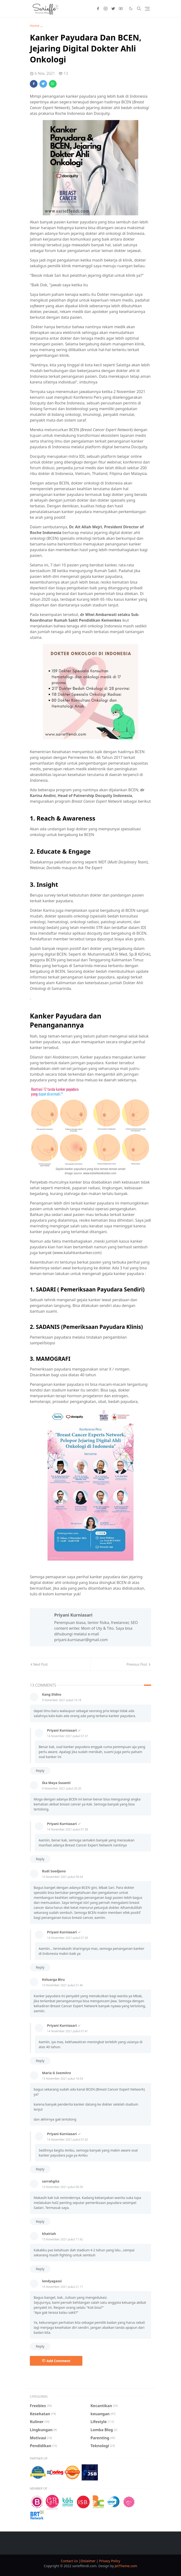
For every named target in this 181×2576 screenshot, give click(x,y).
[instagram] (105, 8)
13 (63, 73)
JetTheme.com (126, 2566)
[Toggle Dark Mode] (131, 8)
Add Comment (56, 2361)
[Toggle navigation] (147, 9)
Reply (40, 1770)
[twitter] (113, 8)
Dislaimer (88, 2561)
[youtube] (121, 8)
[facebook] (98, 8)
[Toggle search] (139, 8)
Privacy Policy (109, 2561)
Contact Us (70, 2561)
